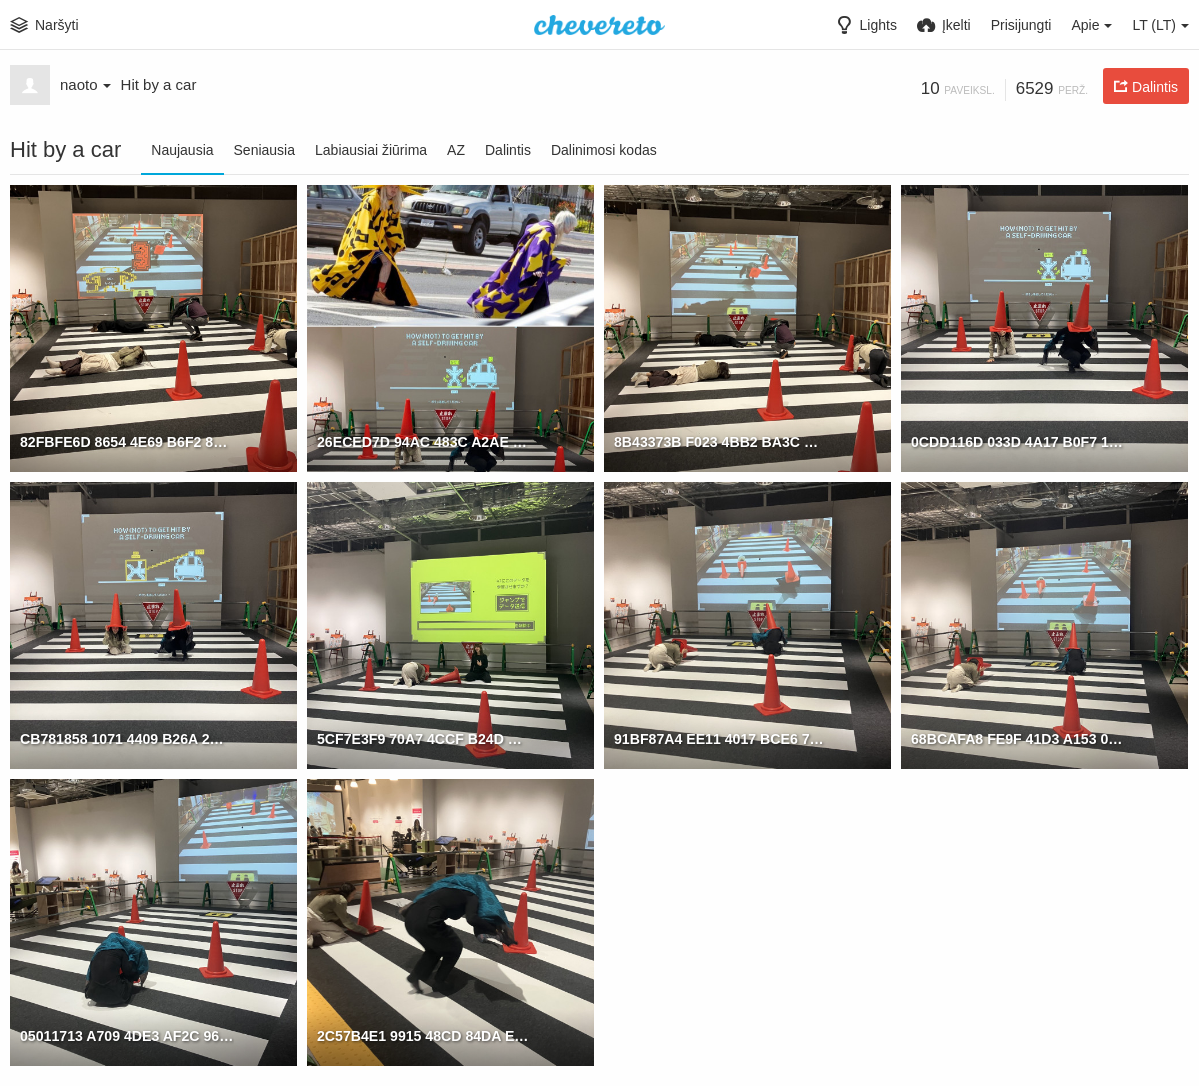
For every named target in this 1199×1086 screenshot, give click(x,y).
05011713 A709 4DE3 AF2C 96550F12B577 (127, 1035)
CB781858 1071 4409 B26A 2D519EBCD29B (127, 738)
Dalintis (508, 150)
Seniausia (265, 150)
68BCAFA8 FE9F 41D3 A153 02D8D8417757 (1018, 738)
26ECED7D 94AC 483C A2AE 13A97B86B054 (424, 441)
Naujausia (182, 150)
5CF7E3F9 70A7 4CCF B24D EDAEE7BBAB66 (424, 738)
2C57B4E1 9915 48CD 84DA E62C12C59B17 (424, 1035)
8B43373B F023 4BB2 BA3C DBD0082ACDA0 (721, 441)
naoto (85, 84)
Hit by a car (159, 84)
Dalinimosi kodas (604, 150)
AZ (456, 150)
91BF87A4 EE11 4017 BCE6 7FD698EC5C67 (721, 738)
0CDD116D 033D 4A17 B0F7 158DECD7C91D (1018, 441)
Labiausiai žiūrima (371, 150)
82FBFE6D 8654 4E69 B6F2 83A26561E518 (127, 441)
